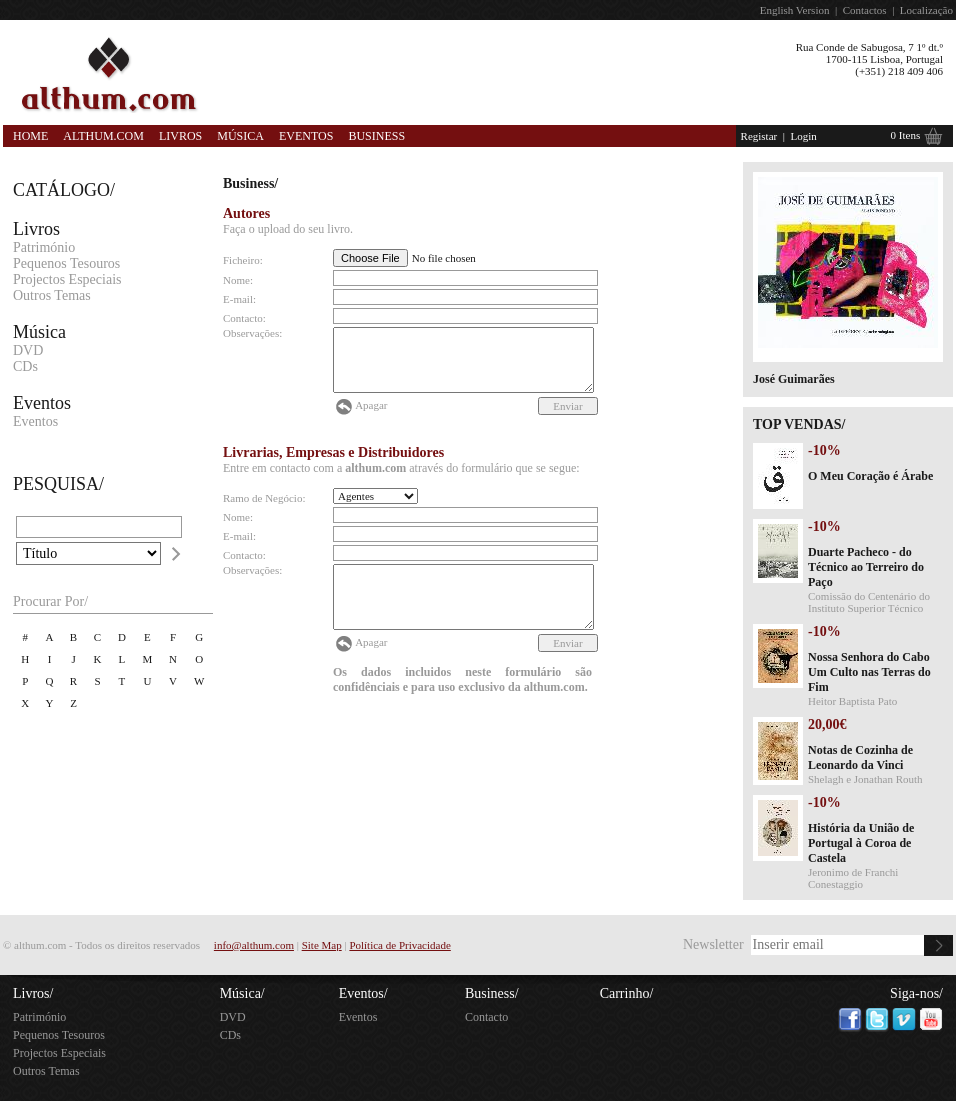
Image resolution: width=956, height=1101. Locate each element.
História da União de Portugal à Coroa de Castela (861, 843)
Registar (759, 136)
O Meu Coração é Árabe (870, 476)
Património (44, 247)
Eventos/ (363, 993)
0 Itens (906, 135)
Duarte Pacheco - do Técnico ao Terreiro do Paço (866, 567)
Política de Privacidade (399, 945)
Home (30, 136)
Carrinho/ (627, 993)
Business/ (492, 993)
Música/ (242, 993)
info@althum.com (254, 945)
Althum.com (103, 136)
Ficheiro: (243, 260)
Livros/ (33, 993)
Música (240, 136)
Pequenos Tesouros (66, 263)
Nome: (238, 280)
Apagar (371, 405)
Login (803, 136)
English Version (795, 10)
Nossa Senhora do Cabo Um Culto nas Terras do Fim (869, 672)
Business (376, 136)
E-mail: (239, 299)
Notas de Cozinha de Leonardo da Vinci (860, 757)
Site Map (322, 945)
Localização (926, 10)
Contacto (486, 1017)
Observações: (252, 333)
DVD (28, 350)
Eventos (306, 136)
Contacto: (244, 318)
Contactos (865, 10)
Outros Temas (52, 295)
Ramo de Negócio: (264, 498)
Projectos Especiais (67, 279)
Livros (180, 136)
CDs (25, 366)
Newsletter (713, 944)
